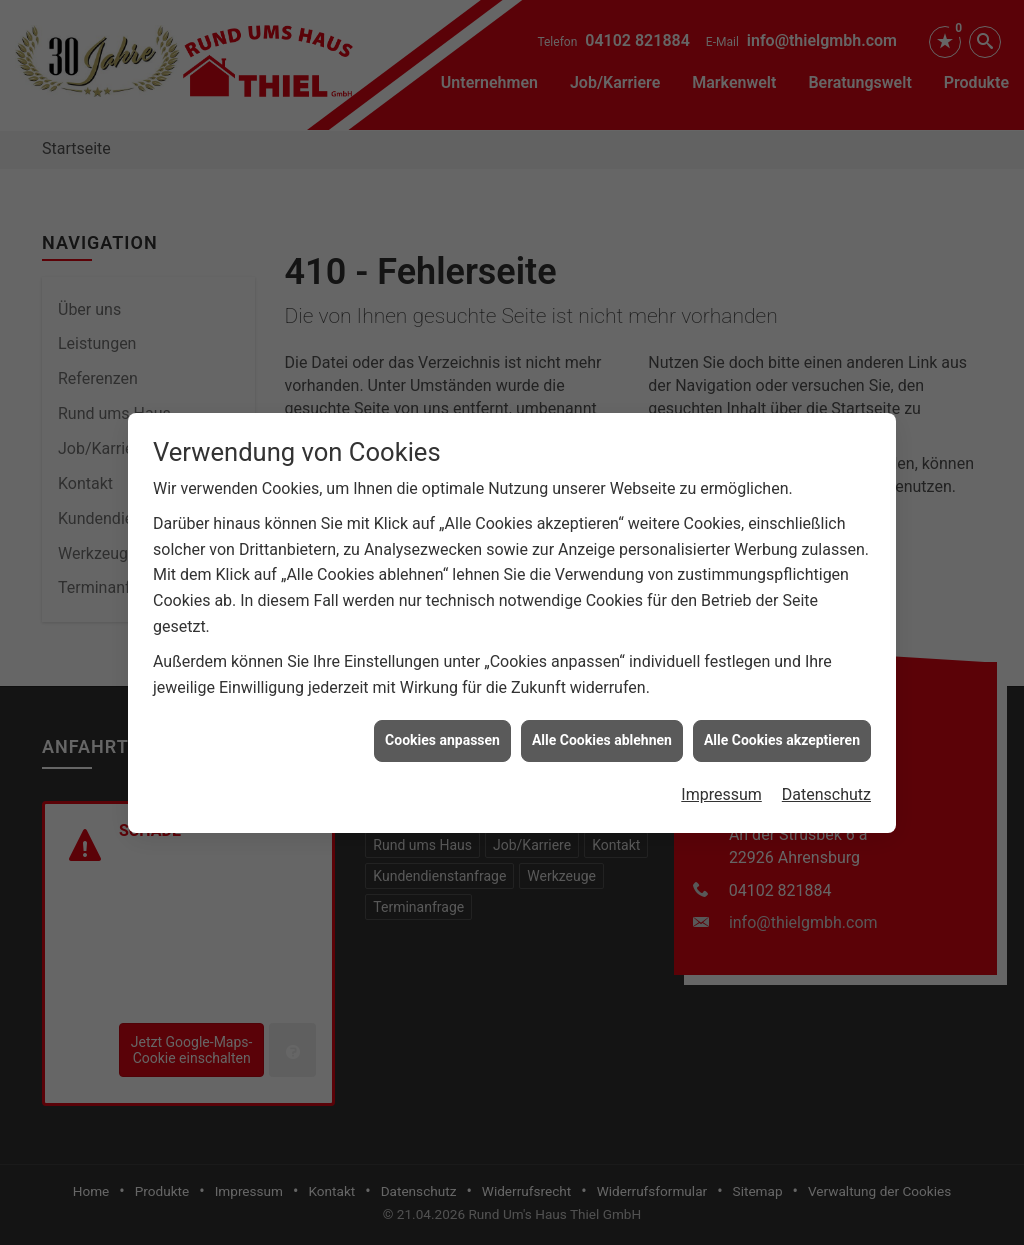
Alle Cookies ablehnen (602, 721)
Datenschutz (826, 774)
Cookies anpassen (442, 721)
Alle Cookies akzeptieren (782, 721)
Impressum (721, 774)
